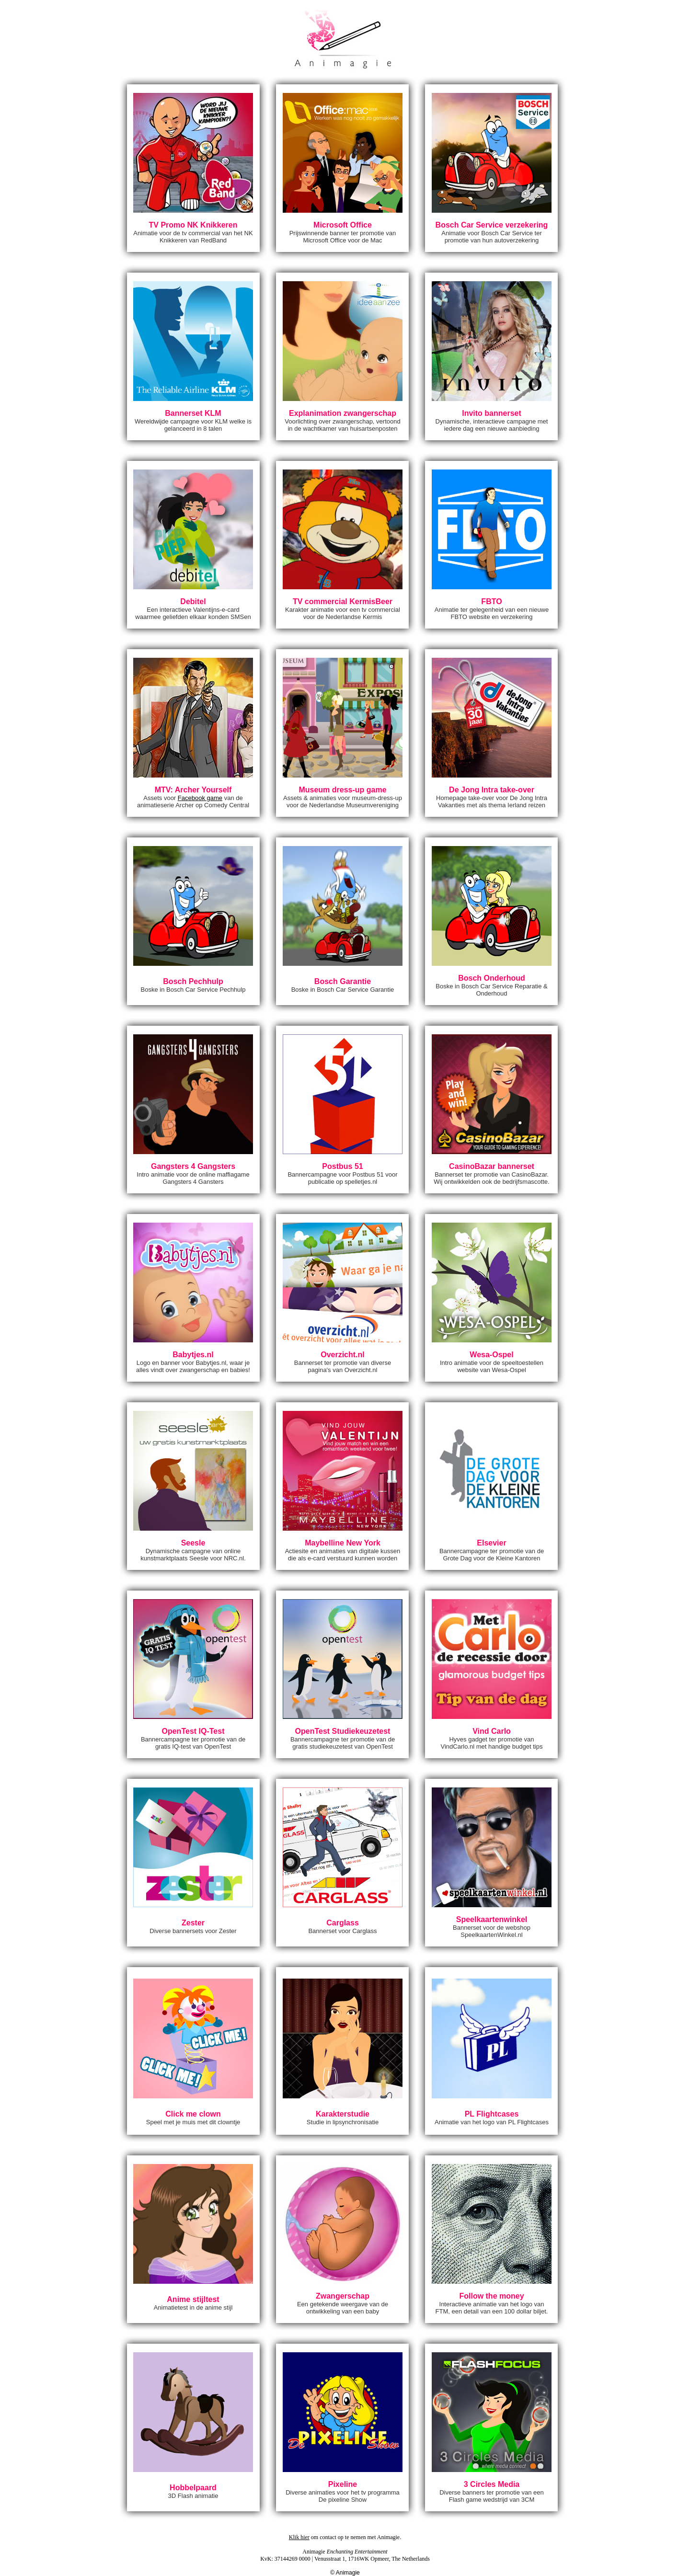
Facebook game (200, 797)
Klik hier (299, 2537)
